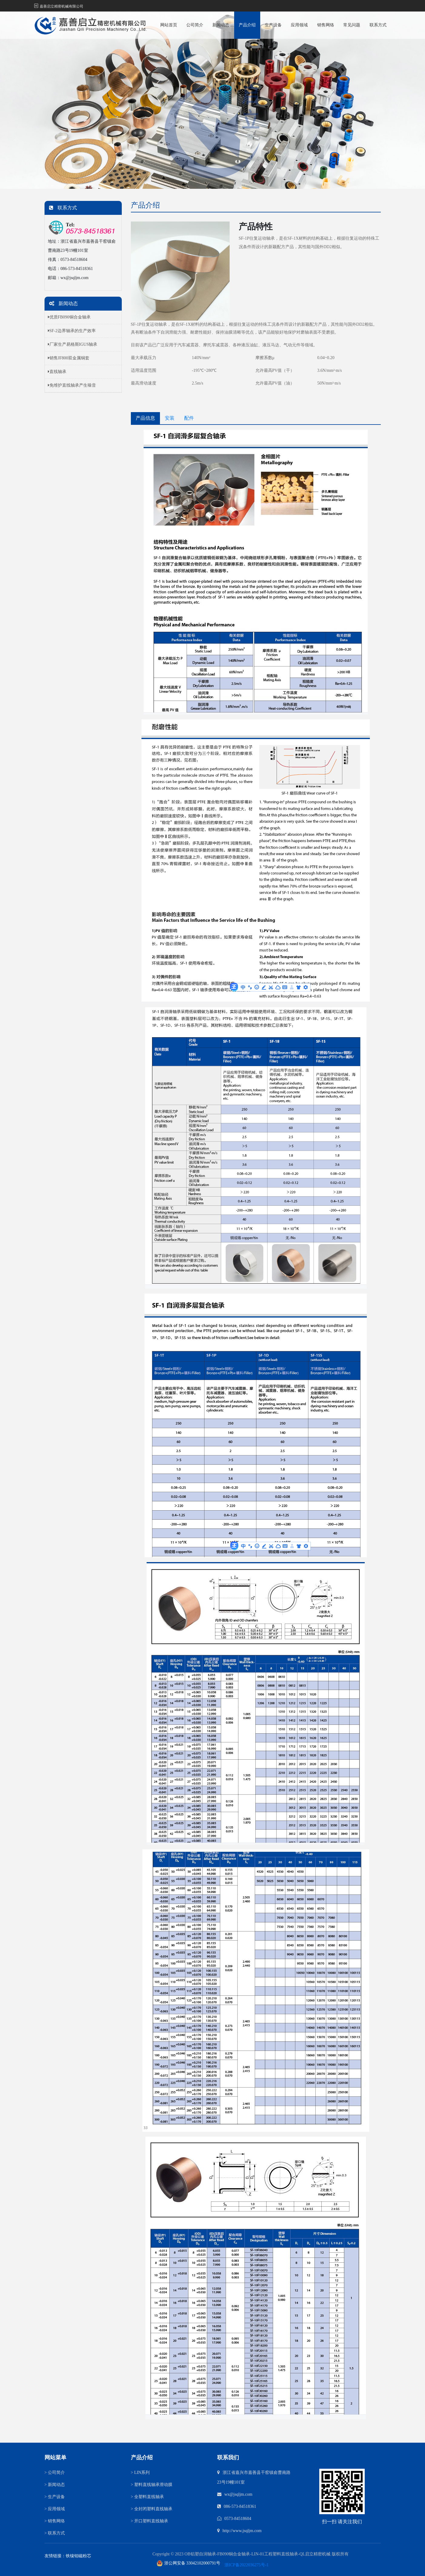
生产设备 (273, 25)
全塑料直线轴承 (147, 2496)
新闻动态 (220, 25)
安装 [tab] (169, 418)
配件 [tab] (189, 418)
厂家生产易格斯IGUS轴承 (73, 344)
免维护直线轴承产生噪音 (72, 385)
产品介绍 (247, 25)
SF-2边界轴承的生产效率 (72, 330)
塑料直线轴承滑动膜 (151, 2484)
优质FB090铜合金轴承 (69, 317)
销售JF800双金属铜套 (68, 358)
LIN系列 (140, 2472)
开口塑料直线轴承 (149, 2521)
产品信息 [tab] (145, 418)
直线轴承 (57, 371)
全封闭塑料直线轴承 (151, 2509)
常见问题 (351, 25)
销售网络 (325, 25)
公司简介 (194, 25)
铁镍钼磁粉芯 (78, 2556)
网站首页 (168, 25)
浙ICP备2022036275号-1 (246, 2565)
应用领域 (299, 25)
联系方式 (378, 25)
